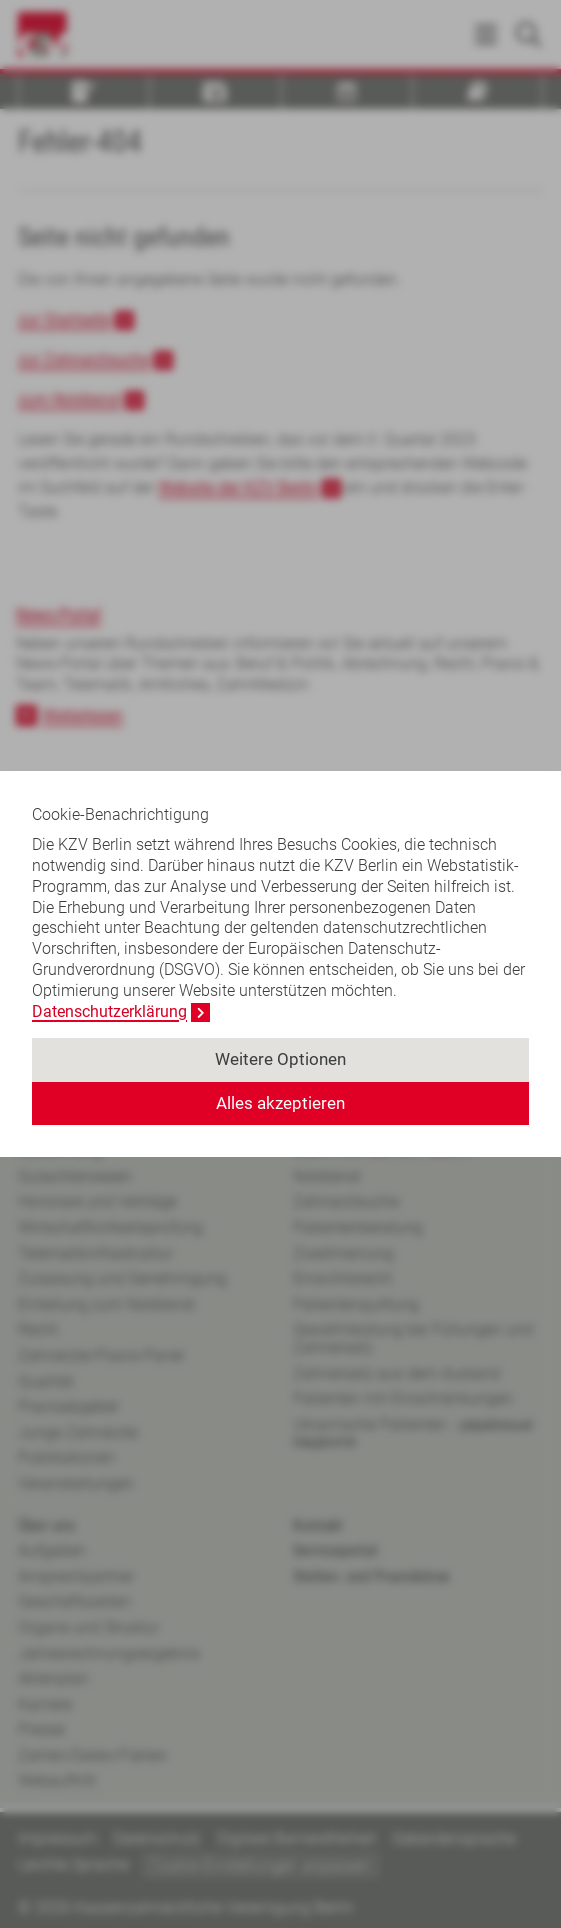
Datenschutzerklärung (109, 1011)
